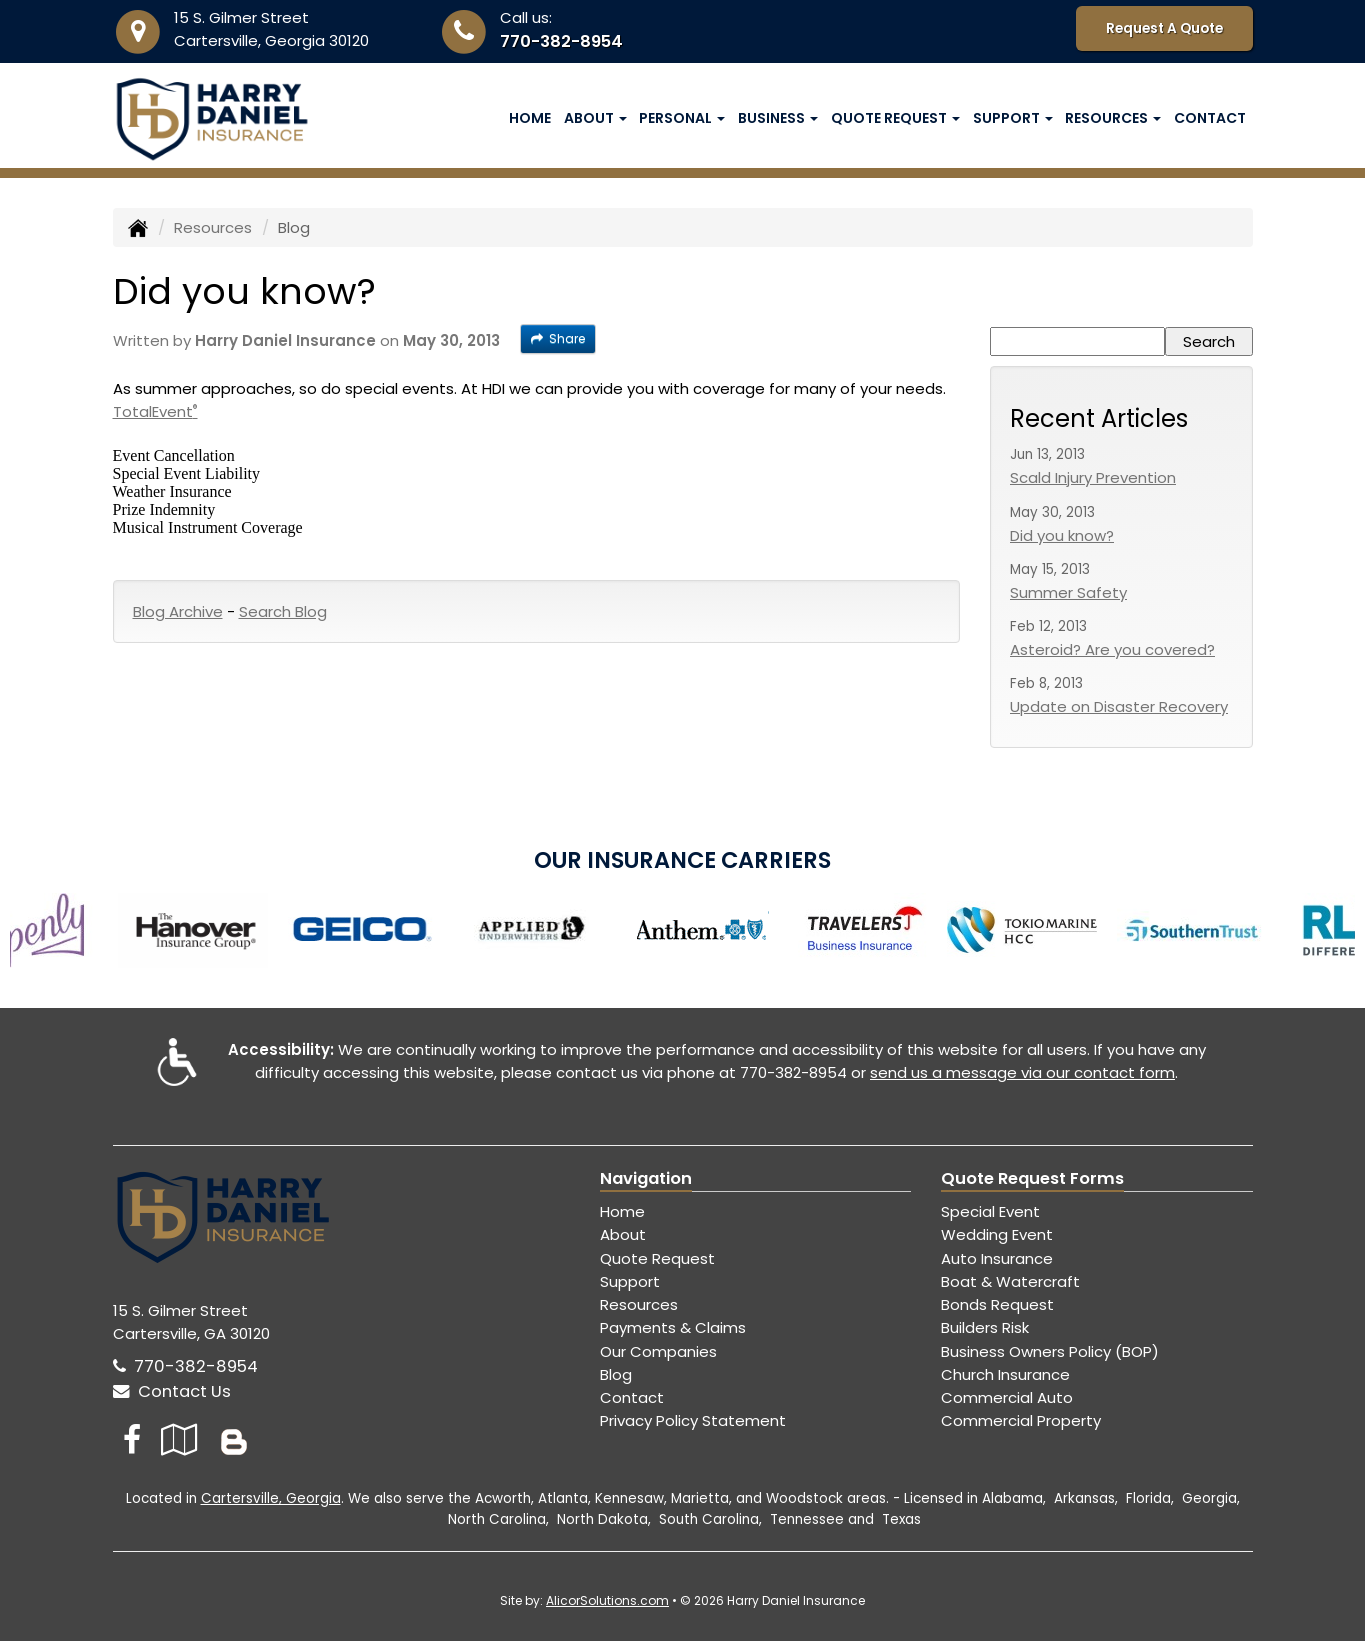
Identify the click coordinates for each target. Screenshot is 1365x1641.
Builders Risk (985, 1327)
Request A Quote (1164, 28)
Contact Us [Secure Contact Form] (172, 1391)
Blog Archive (178, 611)
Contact (1210, 118)
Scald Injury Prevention (1093, 477)
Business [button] (778, 118)
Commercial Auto (1007, 1397)
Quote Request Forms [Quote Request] (1032, 1178)
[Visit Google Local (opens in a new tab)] (179, 1439)
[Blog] (234, 1439)
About (623, 1234)
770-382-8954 (561, 41)
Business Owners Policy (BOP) (1050, 1351)
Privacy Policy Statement (693, 1420)
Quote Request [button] (895, 118)
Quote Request (657, 1258)
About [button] (595, 118)
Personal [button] (682, 118)
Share (558, 338)
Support (630, 1281)
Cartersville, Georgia (271, 1498)
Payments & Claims (673, 1327)
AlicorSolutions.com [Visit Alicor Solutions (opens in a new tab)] (607, 1600)
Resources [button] (1113, 118)
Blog (616, 1374)
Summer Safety (1068, 592)
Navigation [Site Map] (646, 1178)
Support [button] (1013, 118)
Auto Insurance (997, 1258)
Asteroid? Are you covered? (1112, 649)
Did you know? (1062, 535)
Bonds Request (997, 1304)
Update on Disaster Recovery (1119, 706)
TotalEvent (155, 411)
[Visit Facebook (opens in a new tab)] (132, 1439)
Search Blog (283, 611)
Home (530, 118)
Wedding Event (997, 1234)
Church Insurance (1005, 1374)
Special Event (990, 1211)
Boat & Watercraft (1010, 1281)
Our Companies (658, 1351)
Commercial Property (1021, 1420)
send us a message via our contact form (1022, 1072)
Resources (213, 227)
